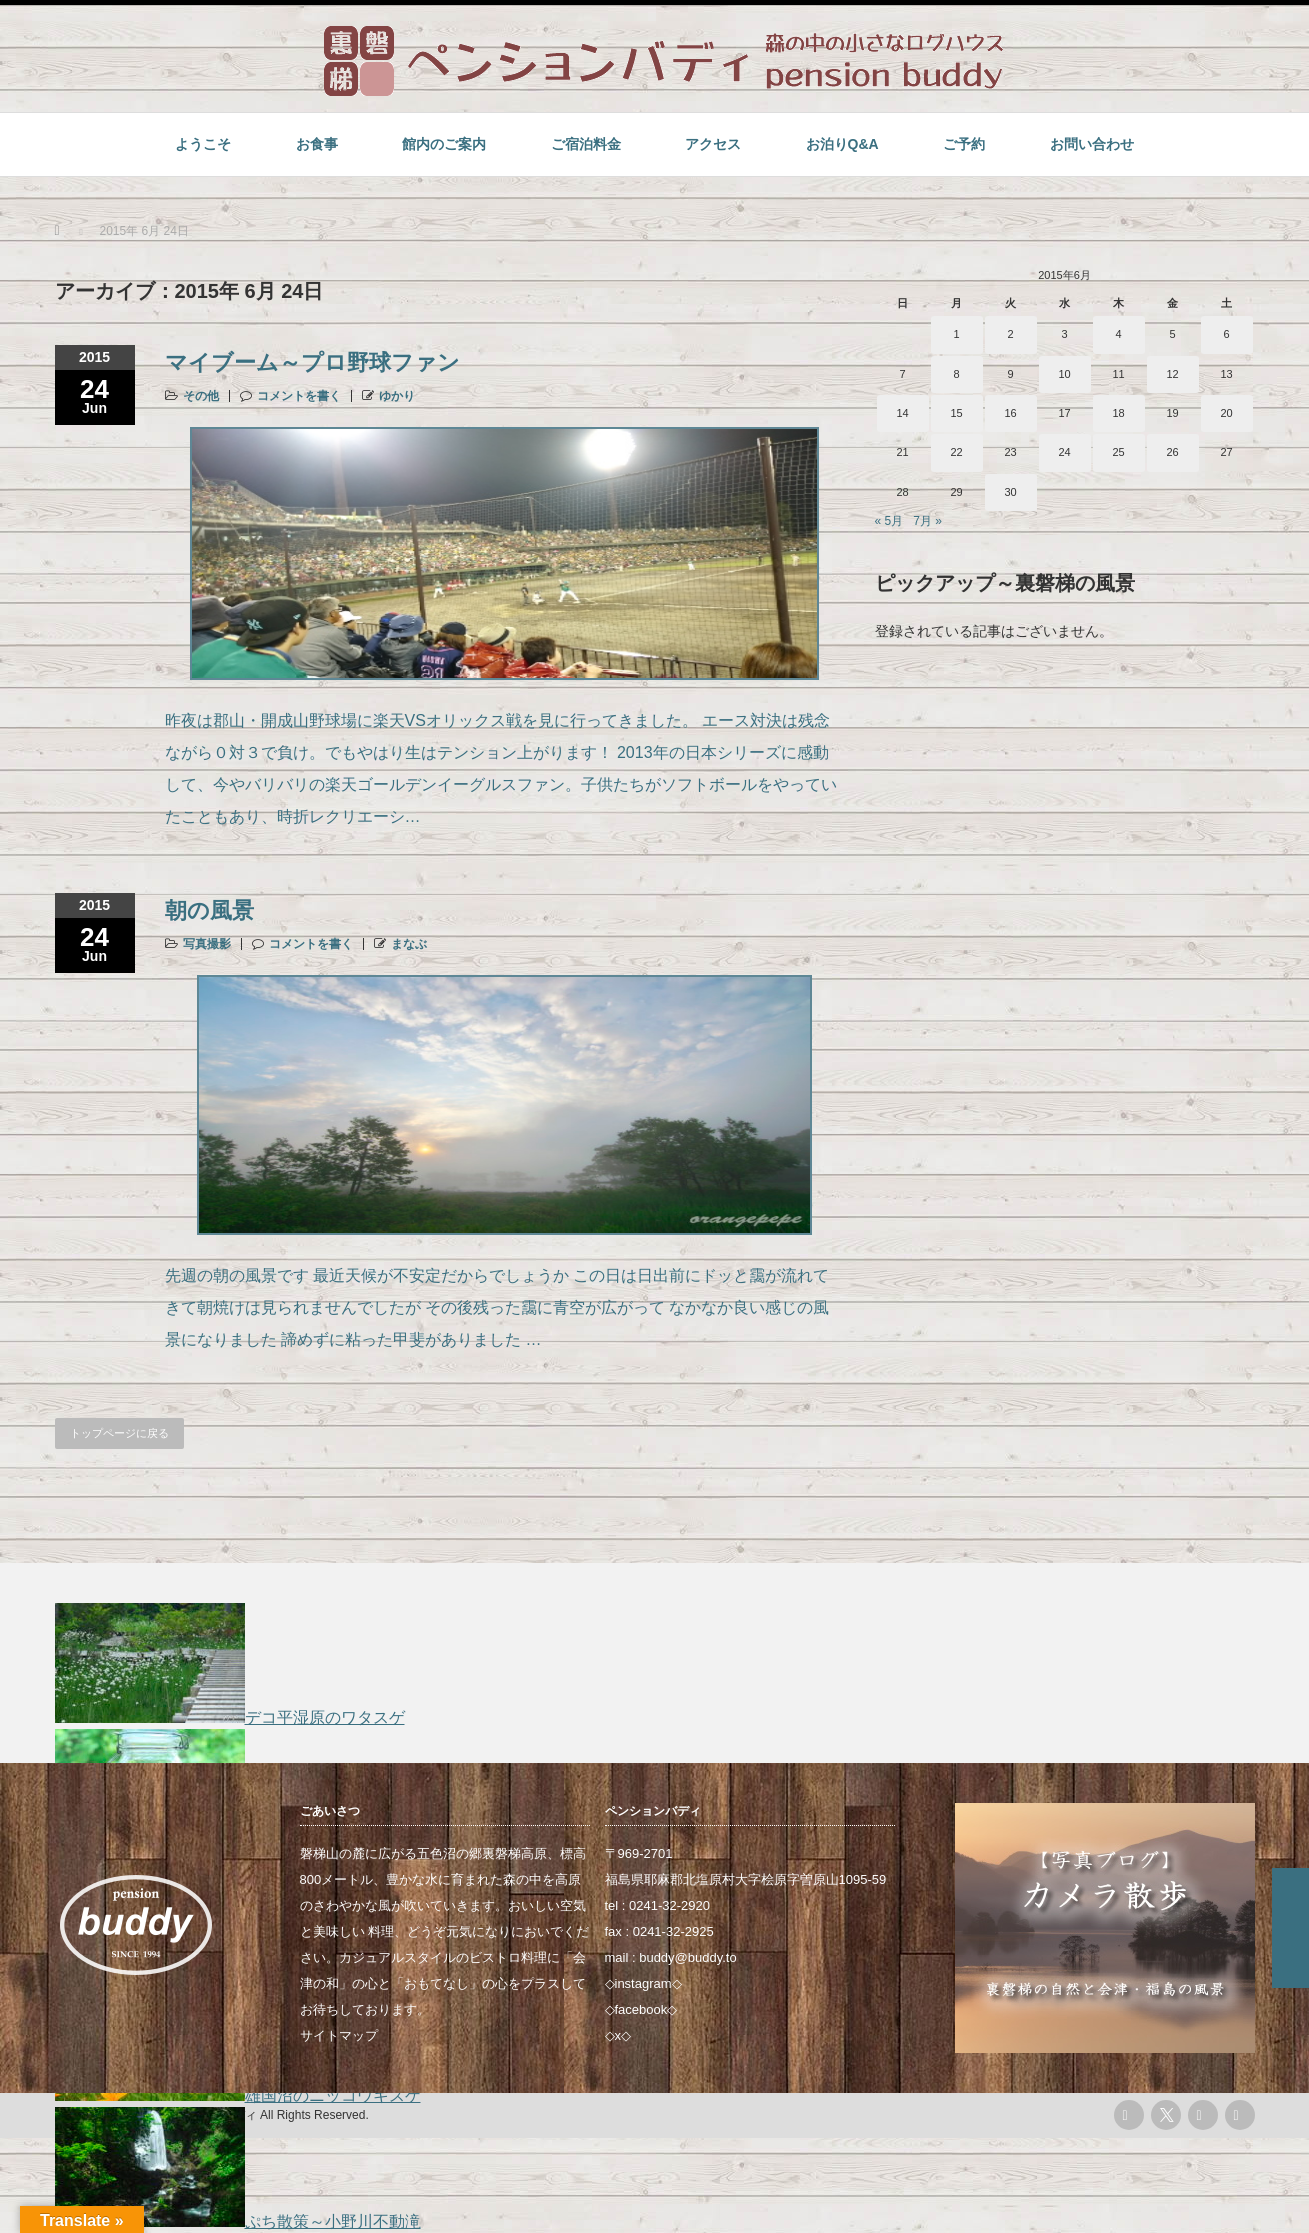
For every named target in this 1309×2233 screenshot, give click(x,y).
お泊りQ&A (842, 144)
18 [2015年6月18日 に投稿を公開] (1118, 413)
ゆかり (397, 396)
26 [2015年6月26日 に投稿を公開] (1172, 452)
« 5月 (889, 521)
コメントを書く (299, 396)
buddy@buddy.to (688, 1957)
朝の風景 (209, 910)
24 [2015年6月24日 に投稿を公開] (1064, 452)
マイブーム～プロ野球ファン (312, 362)
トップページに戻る (119, 1433)
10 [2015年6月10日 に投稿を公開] (1064, 374)
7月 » (927, 521)
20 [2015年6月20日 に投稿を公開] (1226, 413)
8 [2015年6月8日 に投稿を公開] (956, 374)
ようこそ (203, 144)
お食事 (317, 144)
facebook (641, 2009)
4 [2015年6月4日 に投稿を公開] (1118, 334)
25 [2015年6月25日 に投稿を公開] (1118, 452)
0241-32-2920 (669, 1905)
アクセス (713, 144)
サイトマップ (339, 2035)
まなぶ (409, 944)
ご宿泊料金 (586, 144)
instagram (643, 1983)
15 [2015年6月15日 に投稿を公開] (956, 413)
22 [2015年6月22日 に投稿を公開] (956, 452)
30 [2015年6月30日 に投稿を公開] (1010, 492)
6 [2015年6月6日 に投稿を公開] (1226, 334)
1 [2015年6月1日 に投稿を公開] (956, 334)
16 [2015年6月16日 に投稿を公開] (1010, 413)
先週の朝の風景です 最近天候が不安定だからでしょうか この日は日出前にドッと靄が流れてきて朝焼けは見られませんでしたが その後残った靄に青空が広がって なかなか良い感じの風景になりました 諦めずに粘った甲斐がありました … (497, 1307)
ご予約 (964, 144)
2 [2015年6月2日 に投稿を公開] (1010, 334)
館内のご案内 (444, 144)
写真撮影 (207, 944)
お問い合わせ (1092, 144)
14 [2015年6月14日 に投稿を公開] (902, 413)
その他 (201, 396)
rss (1129, 2115)
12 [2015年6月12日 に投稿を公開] (1172, 374)
